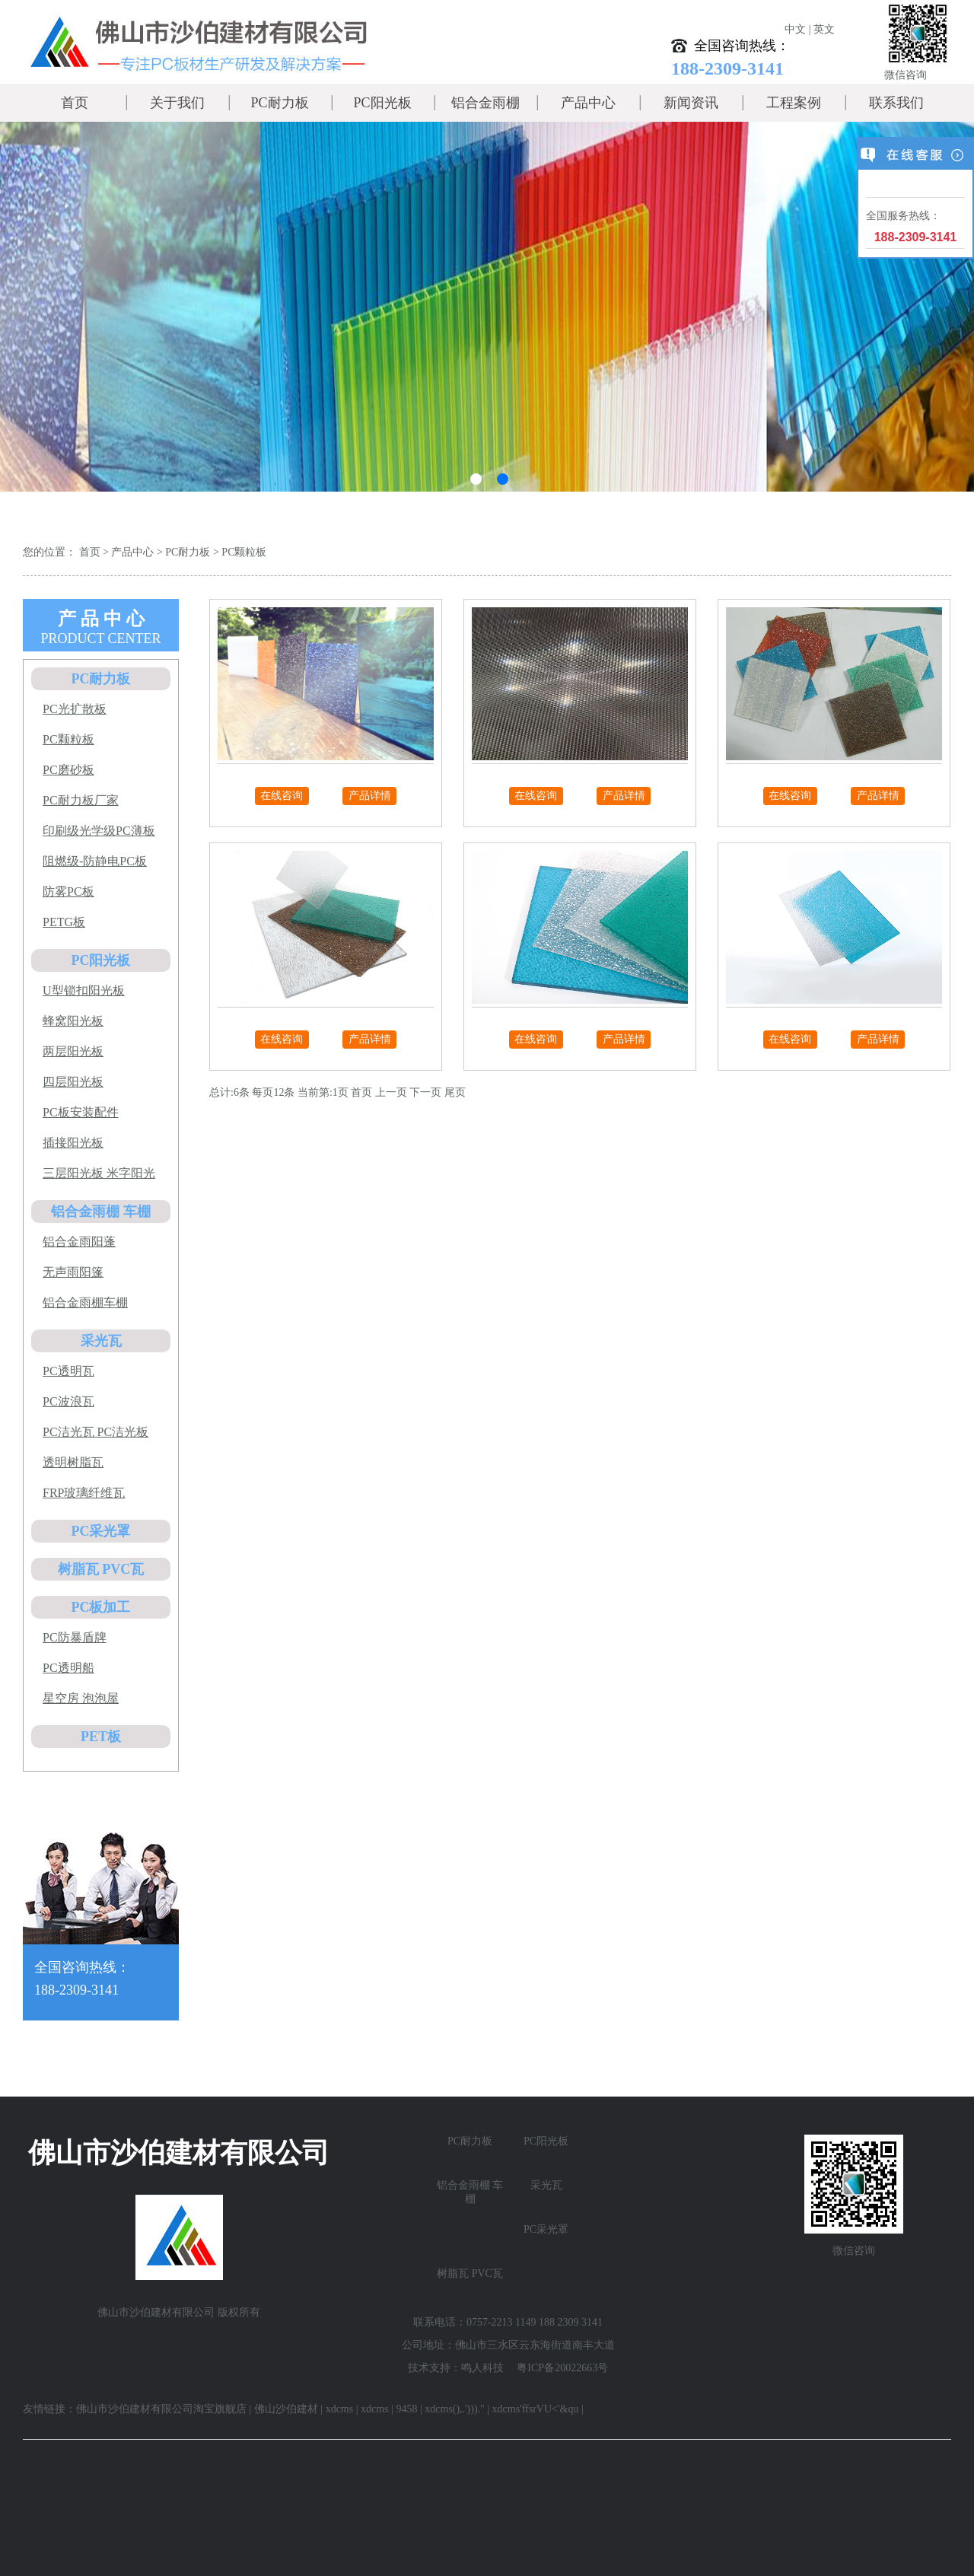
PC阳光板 (382, 102)
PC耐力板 (279, 102)
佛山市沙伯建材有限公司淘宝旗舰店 (161, 2409)
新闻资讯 (691, 102)
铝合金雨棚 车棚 (101, 1211)
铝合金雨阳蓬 (79, 1241)
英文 (824, 29)
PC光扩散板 (75, 708)
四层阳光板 (73, 1081)
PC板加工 (101, 1607)
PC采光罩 (101, 1531)
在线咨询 (281, 795)
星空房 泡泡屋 (81, 1698)
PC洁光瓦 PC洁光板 (95, 1431)
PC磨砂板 (68, 769)
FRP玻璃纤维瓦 (84, 1492)
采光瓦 (101, 1340)
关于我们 (177, 102)
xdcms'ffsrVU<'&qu (535, 2409)
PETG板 (64, 921)
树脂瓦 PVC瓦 (101, 1569)
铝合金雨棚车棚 (85, 1302)
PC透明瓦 (68, 1370)
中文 (795, 29)
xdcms (340, 2409)
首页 (74, 102)
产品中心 (588, 102)
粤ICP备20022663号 (562, 2368)
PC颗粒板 (243, 552)
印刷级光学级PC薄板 (99, 830)
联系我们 (896, 102)
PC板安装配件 (81, 1112)
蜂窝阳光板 (73, 1020)
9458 (406, 2409)
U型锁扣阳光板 (84, 990)
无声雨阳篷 (73, 1272)
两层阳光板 (73, 1051)
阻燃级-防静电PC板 (95, 861)
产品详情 (370, 795)
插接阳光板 (73, 1142)
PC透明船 (68, 1667)
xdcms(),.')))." (455, 2409)
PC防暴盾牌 (75, 1637)
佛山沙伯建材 (286, 2409)
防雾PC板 (68, 891)
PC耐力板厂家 (81, 800)
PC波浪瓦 (68, 1401)
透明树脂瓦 (73, 1462)
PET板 (101, 1736)
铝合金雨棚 (485, 102)
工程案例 (793, 102)
